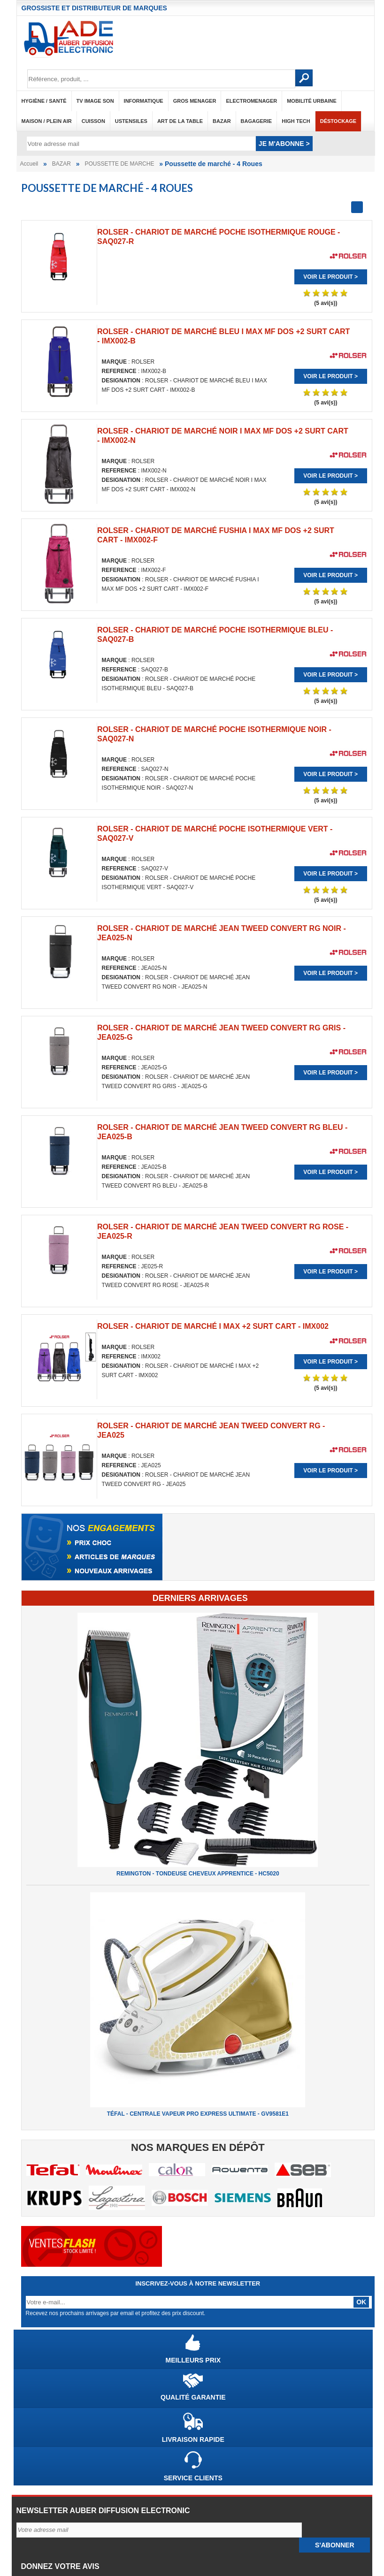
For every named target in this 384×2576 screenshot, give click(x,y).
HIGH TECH (296, 121)
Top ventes (37, 2487)
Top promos (38, 2498)
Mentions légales (45, 2428)
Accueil (29, 163)
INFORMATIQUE (143, 101)
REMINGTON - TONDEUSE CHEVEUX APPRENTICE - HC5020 (197, 1540)
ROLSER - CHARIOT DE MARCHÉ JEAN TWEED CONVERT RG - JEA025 (77, 1099)
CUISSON (93, 121)
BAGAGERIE (256, 121)
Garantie (33, 2451)
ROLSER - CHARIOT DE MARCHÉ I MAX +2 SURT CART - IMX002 (308, 906)
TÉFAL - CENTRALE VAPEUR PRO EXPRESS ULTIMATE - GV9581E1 (198, 1780)
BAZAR (222, 121)
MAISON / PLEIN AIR (47, 121)
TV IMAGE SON (95, 101)
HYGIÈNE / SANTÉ (44, 101)
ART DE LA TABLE (180, 121)
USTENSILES (131, 121)
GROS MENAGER (194, 101)
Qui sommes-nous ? (50, 2416)
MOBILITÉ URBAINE (312, 101)
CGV (28, 2440)
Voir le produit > (80, 385)
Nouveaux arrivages (50, 2510)
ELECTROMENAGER (251, 101)
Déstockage (338, 121)
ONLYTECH (220, 2562)
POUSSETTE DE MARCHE (119, 163)
